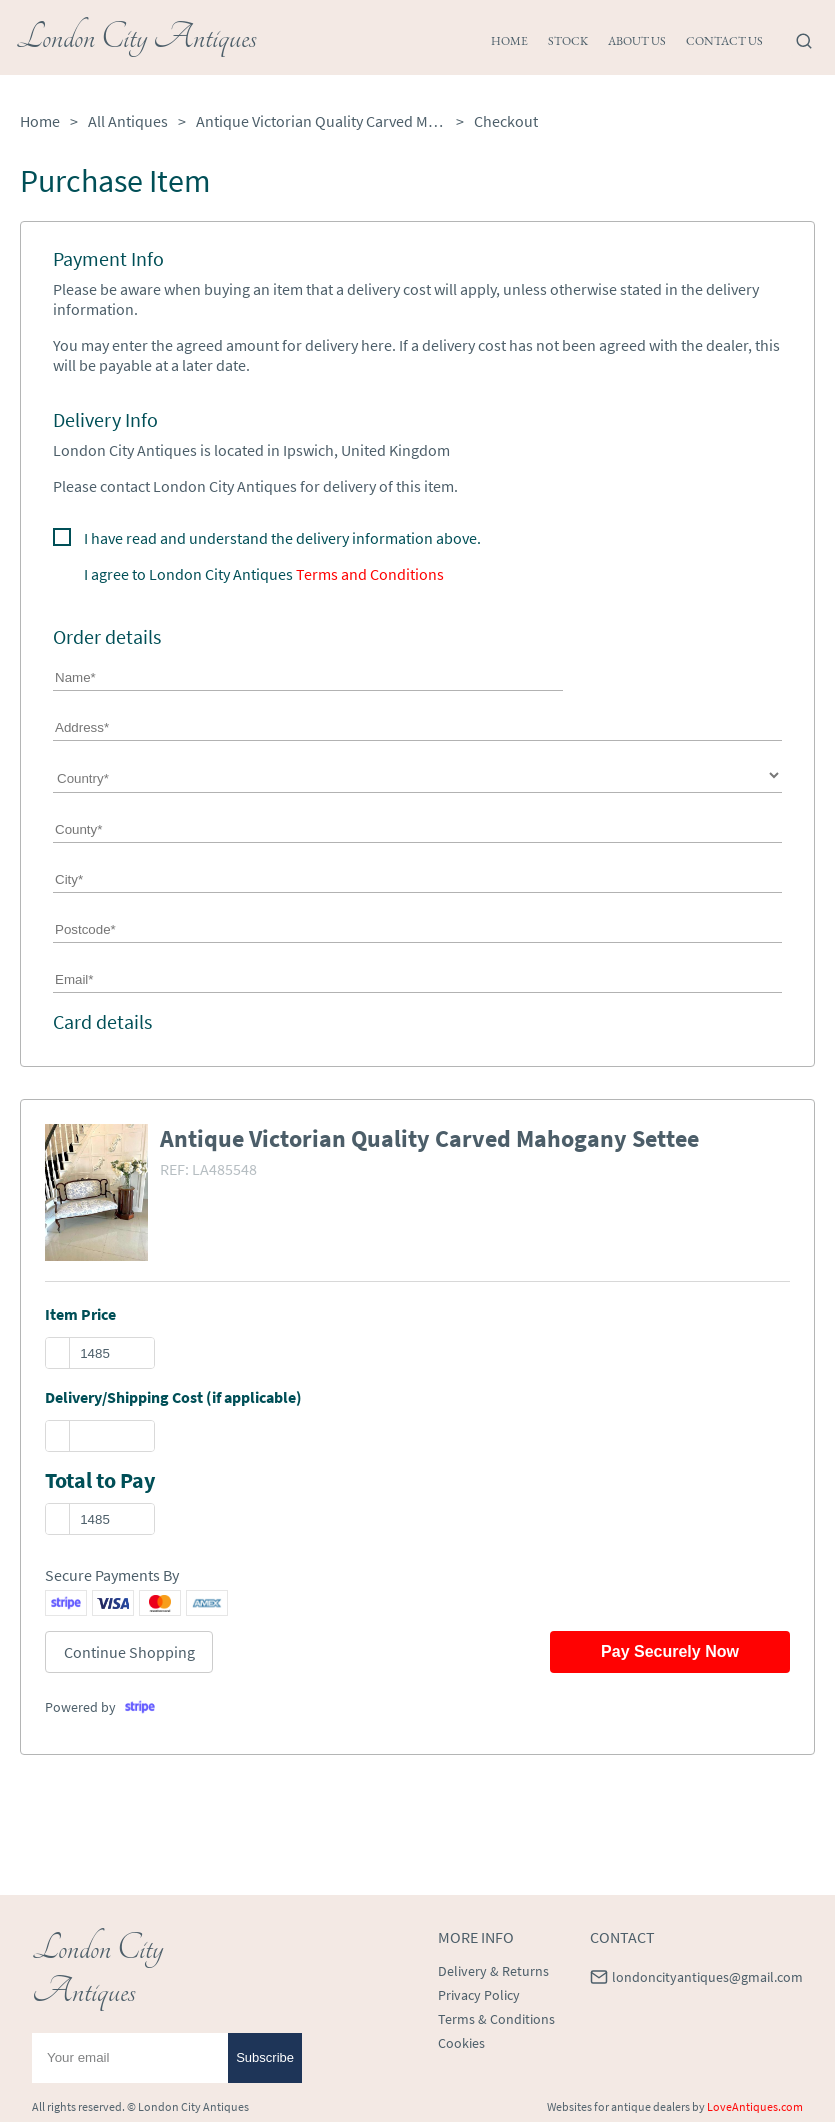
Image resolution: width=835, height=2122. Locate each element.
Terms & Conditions (496, 2019)
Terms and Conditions (370, 574)
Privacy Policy (479, 1995)
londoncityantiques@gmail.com (707, 1977)
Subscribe (265, 2057)
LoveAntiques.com (755, 2106)
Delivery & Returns (493, 1971)
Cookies (461, 2043)
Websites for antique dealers (618, 2106)
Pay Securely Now (670, 1651)
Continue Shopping (129, 1652)
